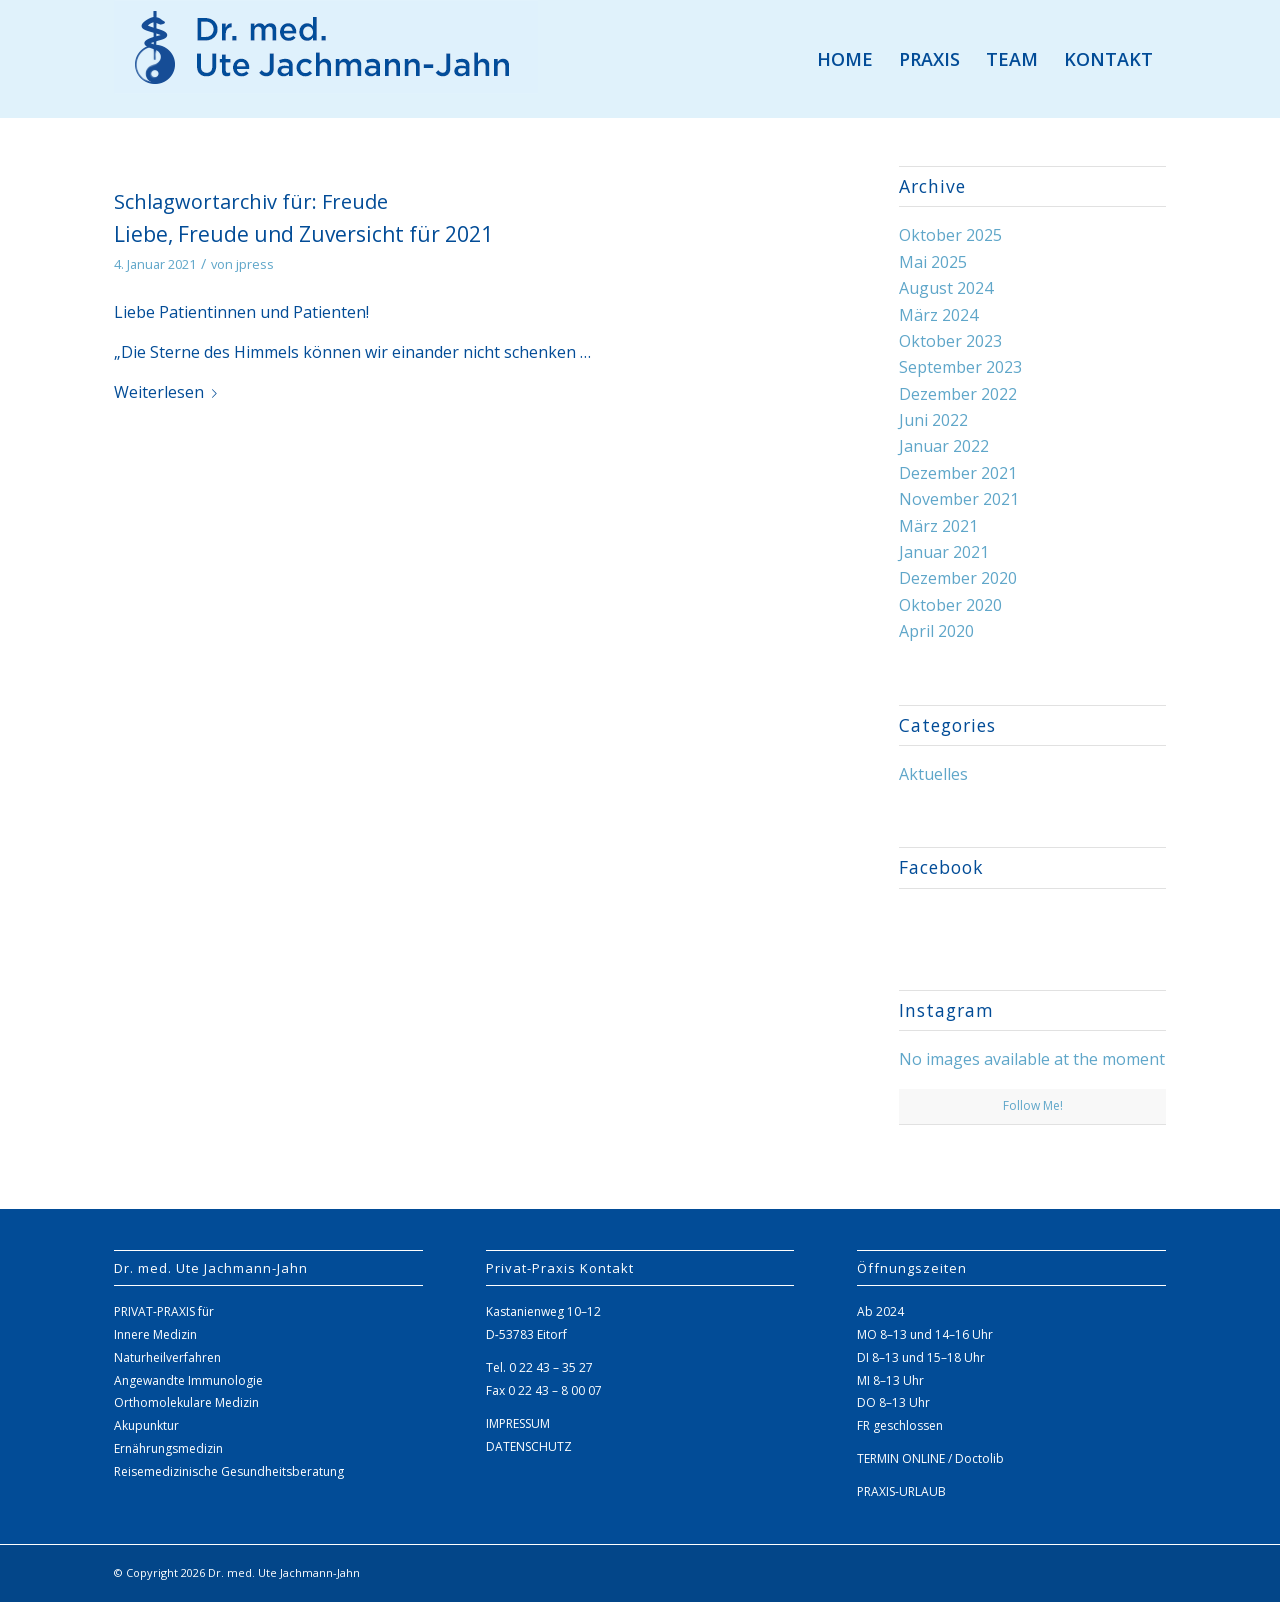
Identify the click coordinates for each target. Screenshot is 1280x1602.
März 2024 (938, 315)
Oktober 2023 (950, 341)
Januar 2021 (944, 552)
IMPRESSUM (518, 1423)
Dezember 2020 (958, 578)
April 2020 (936, 631)
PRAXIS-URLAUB (901, 1491)
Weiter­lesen (169, 392)
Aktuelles (933, 774)
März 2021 (938, 526)
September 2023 (960, 367)
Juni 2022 (933, 420)
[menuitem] (845, 59)
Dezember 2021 (958, 473)
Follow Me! (1033, 1105)
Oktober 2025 (950, 235)
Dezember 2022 (958, 394)
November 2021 (959, 499)
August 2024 (946, 288)
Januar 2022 (944, 446)
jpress (255, 264)
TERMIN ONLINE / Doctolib (930, 1458)
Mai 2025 (933, 262)
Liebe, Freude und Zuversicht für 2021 (303, 234)
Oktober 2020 (950, 605)
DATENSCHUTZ (529, 1446)
